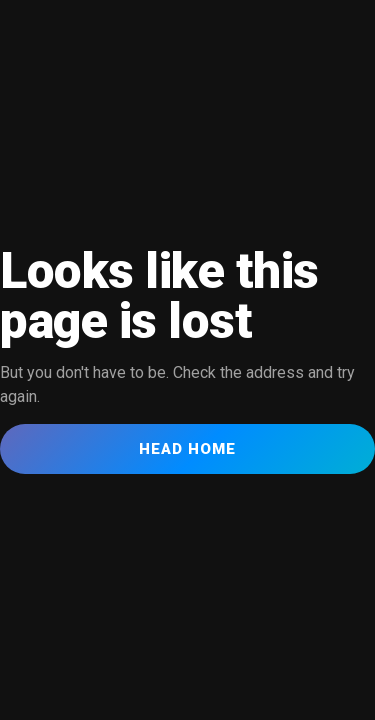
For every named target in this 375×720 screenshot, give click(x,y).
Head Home (187, 449)
